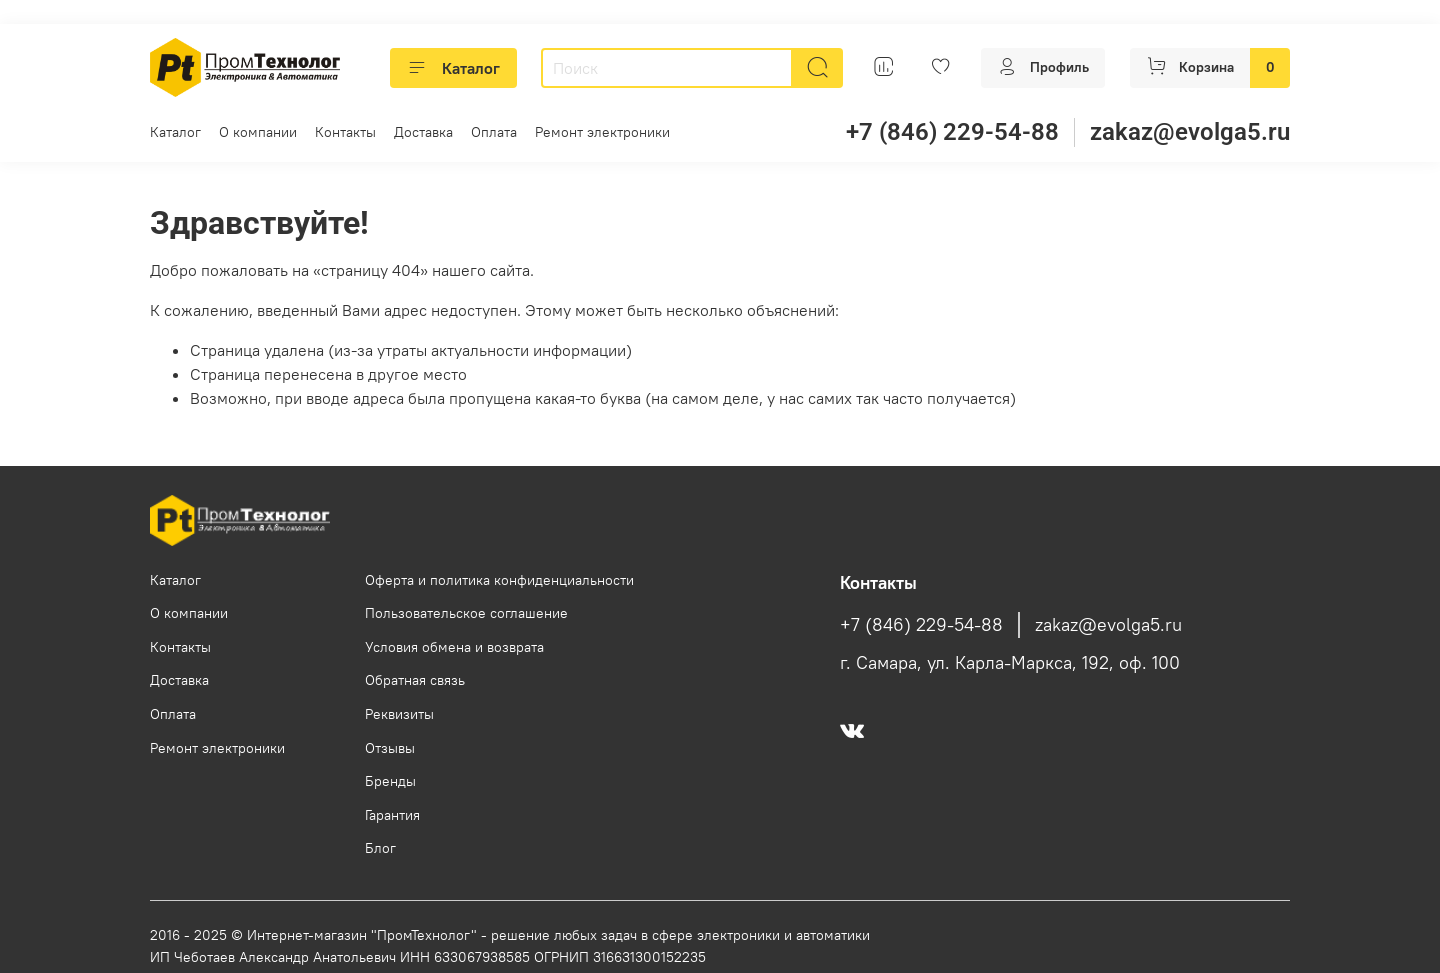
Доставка (423, 132)
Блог (380, 848)
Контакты (345, 132)
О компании (258, 132)
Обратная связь (415, 680)
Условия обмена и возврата (454, 647)
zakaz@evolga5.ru (1190, 132)
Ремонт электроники (602, 132)
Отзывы (390, 748)
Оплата (494, 132)
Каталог (453, 68)
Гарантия (392, 815)
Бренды (390, 781)
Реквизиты (399, 714)
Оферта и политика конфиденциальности (499, 580)
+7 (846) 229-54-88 (952, 132)
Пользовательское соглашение (466, 613)
